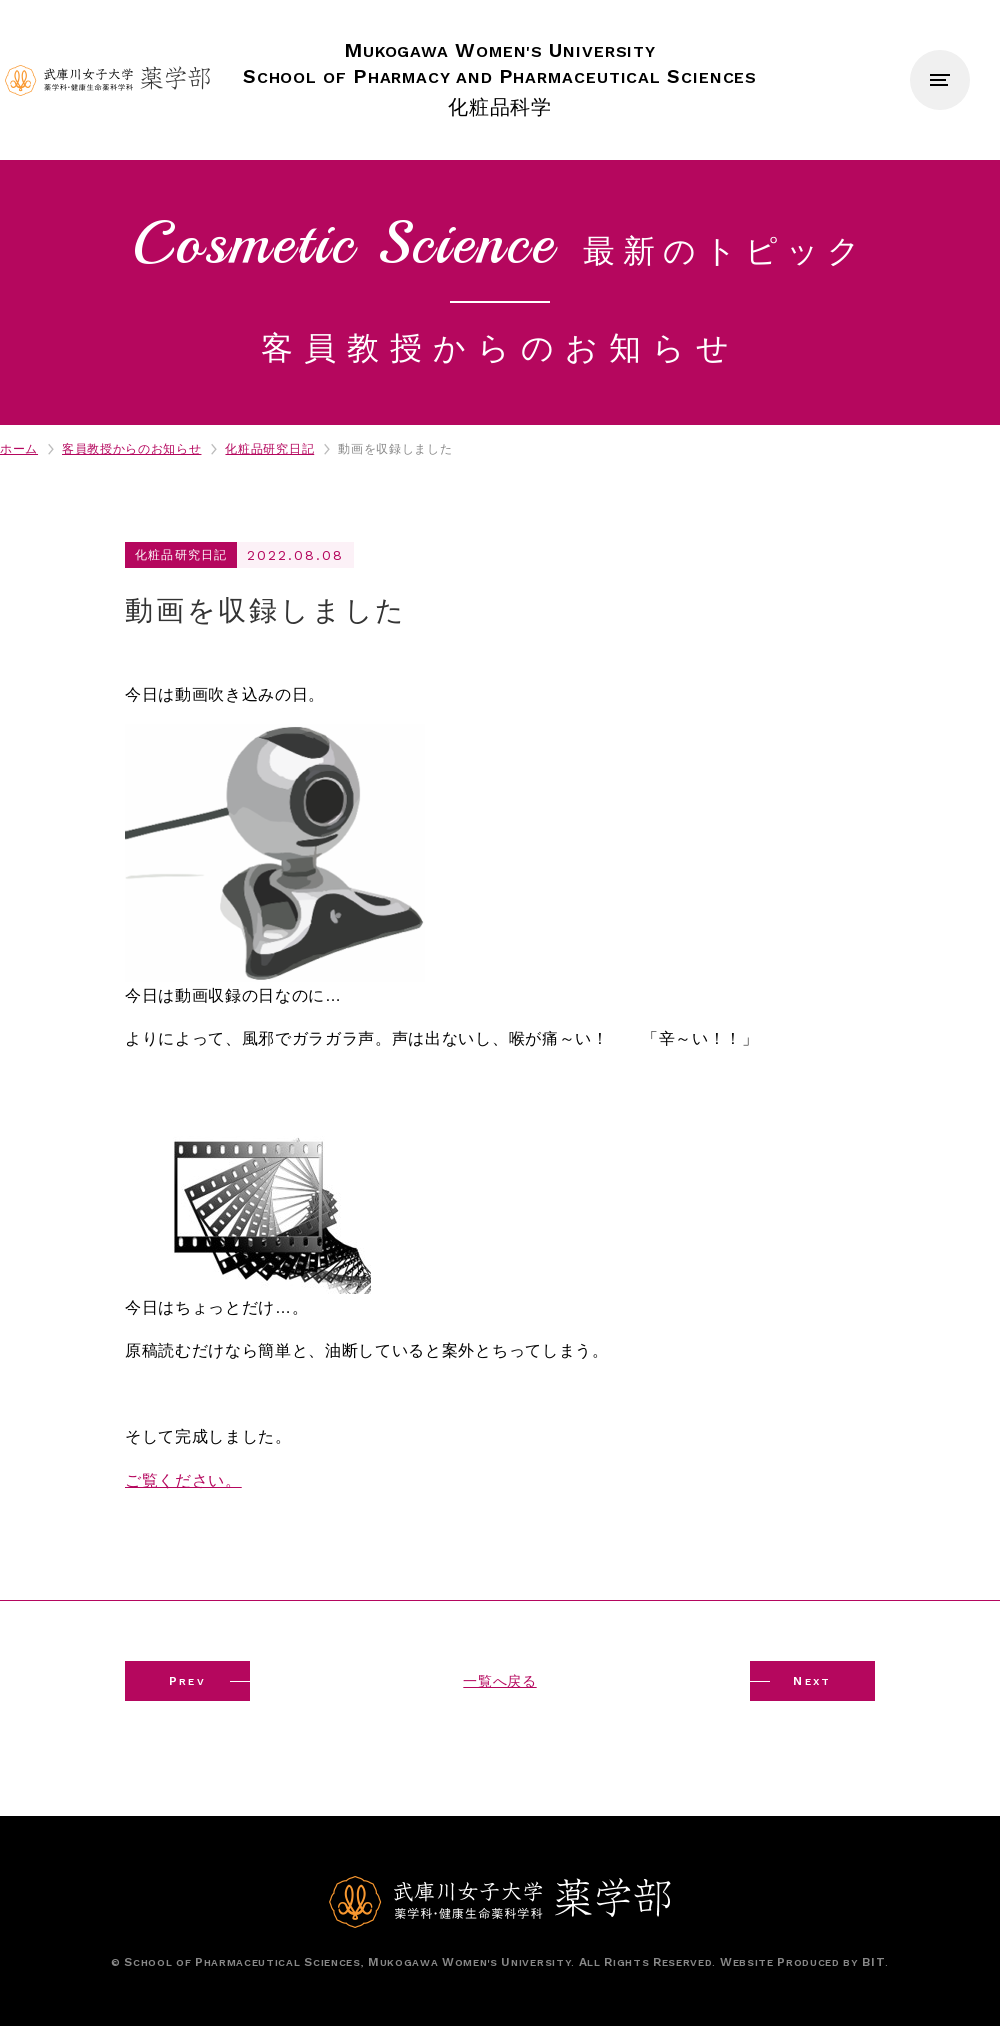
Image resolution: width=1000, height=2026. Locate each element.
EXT (812, 1681)
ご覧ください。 (183, 1480)
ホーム (19, 449)
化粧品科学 (500, 78)
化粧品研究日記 (269, 449)
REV (188, 1681)
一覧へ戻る (499, 1681)
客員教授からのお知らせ (131, 449)
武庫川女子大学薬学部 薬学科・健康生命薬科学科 (107, 80)
